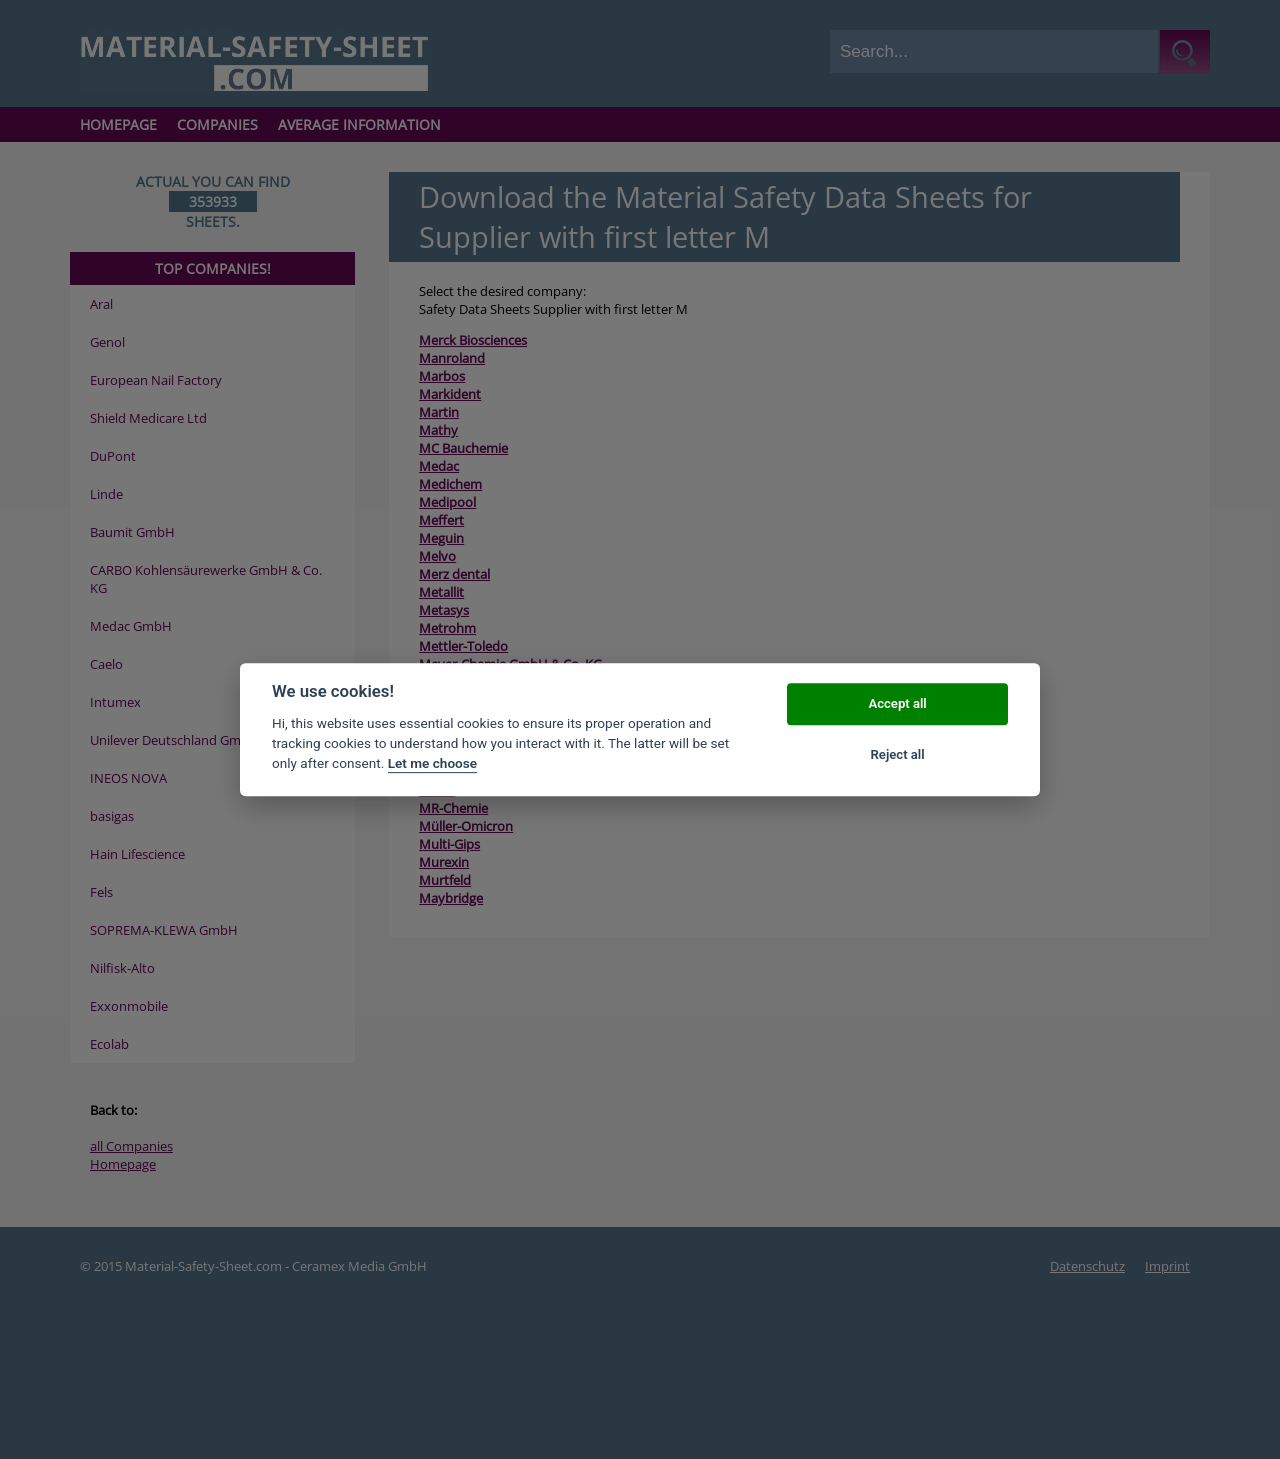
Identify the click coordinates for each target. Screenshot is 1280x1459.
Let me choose (432, 764)
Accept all (897, 704)
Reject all (898, 754)
